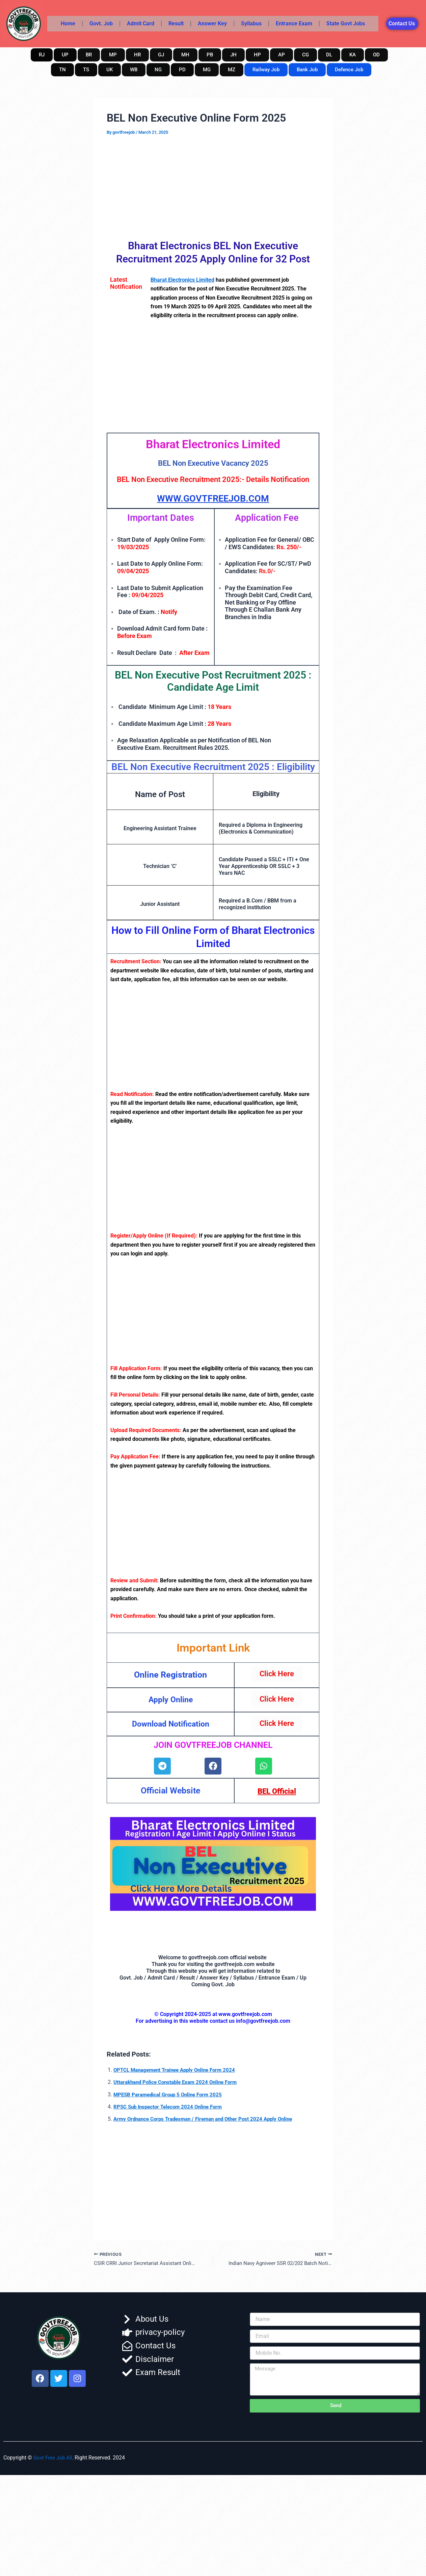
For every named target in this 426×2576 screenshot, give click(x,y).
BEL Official (277, 1791)
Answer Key (212, 23)
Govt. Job (101, 23)
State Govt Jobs (345, 23)
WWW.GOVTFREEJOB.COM (213, 498)
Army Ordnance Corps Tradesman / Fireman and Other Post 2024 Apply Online (208, 2119)
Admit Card (140, 23)
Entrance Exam (294, 23)
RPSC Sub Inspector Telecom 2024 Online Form (171, 2106)
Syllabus (251, 23)
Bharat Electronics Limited (182, 280)
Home (68, 23)
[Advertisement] (213, 185)
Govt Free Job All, (54, 2458)
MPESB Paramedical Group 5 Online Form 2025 (171, 2094)
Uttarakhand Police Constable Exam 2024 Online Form (179, 2082)
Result (176, 23)
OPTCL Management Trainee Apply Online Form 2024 (178, 2070)
